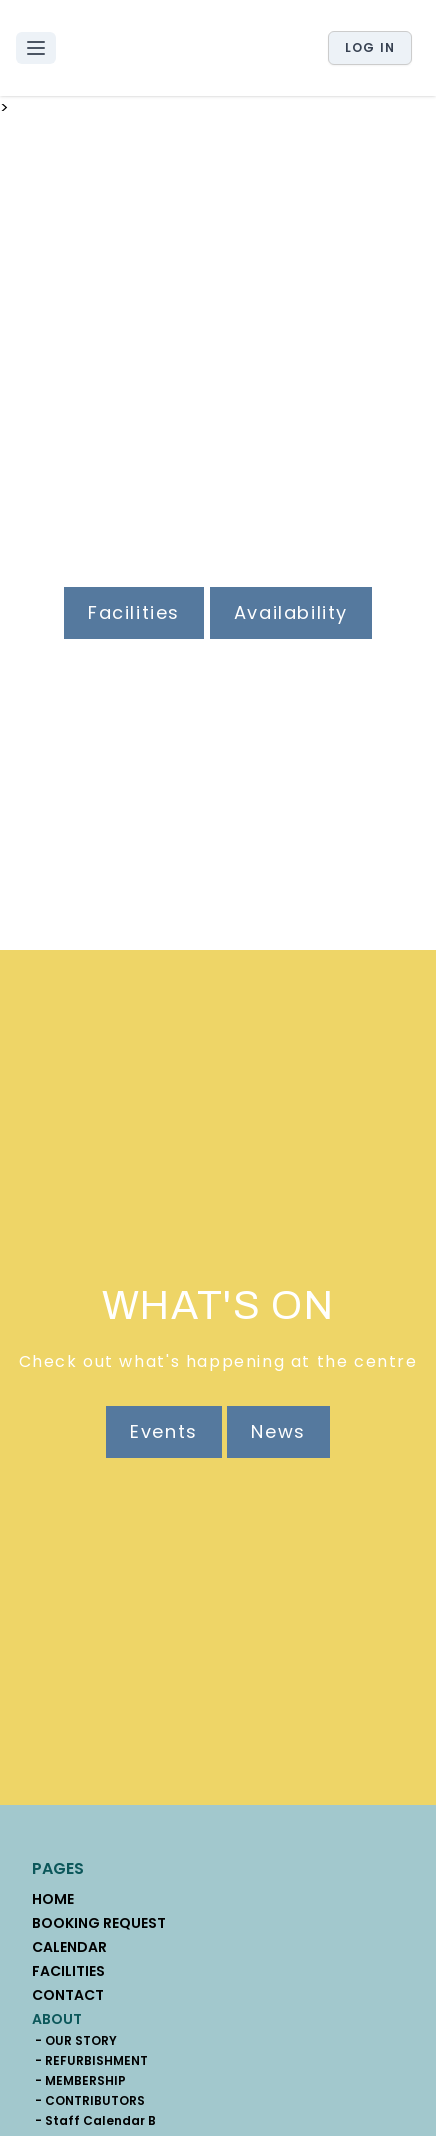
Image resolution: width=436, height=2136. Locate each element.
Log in (370, 47)
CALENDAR (69, 1947)
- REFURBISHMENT (90, 2061)
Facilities (134, 612)
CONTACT (68, 1995)
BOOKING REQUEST (99, 1923)
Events (164, 1431)
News (278, 1431)
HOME (53, 1899)
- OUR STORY (74, 2041)
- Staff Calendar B (94, 2121)
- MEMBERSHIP (79, 2081)
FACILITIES (68, 1971)
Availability (291, 612)
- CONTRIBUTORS (88, 2101)
